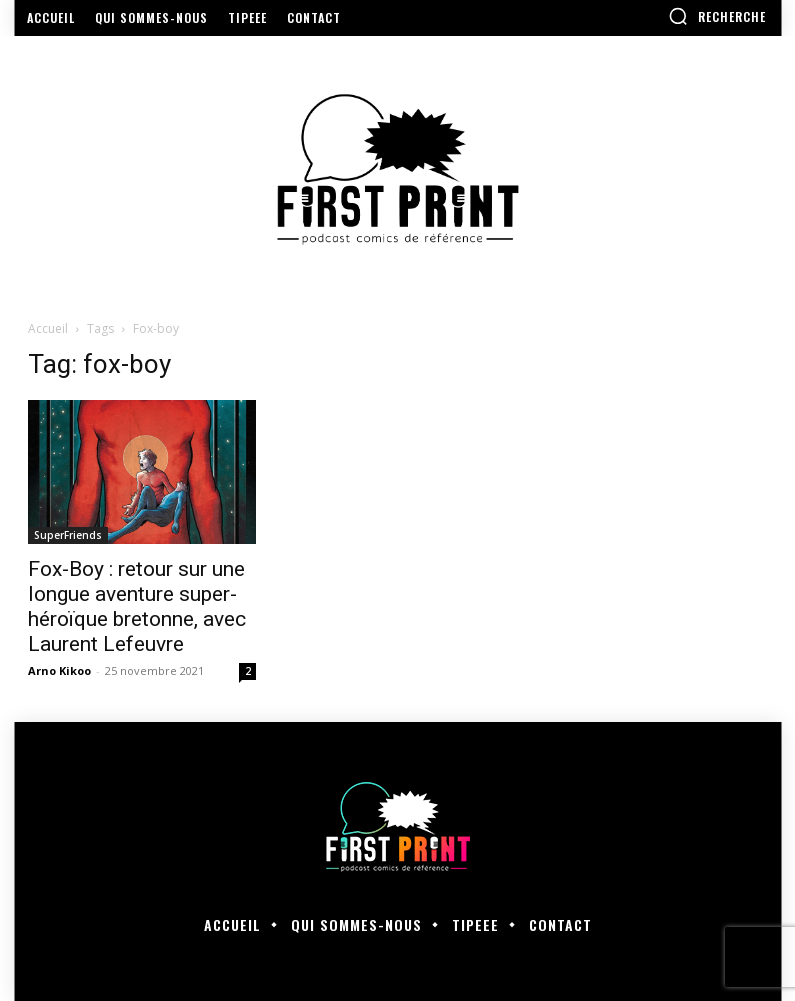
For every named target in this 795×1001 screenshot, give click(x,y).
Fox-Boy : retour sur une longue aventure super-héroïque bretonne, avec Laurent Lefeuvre (137, 606)
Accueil (48, 328)
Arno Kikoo (59, 670)
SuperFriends (68, 535)
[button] (717, 16)
